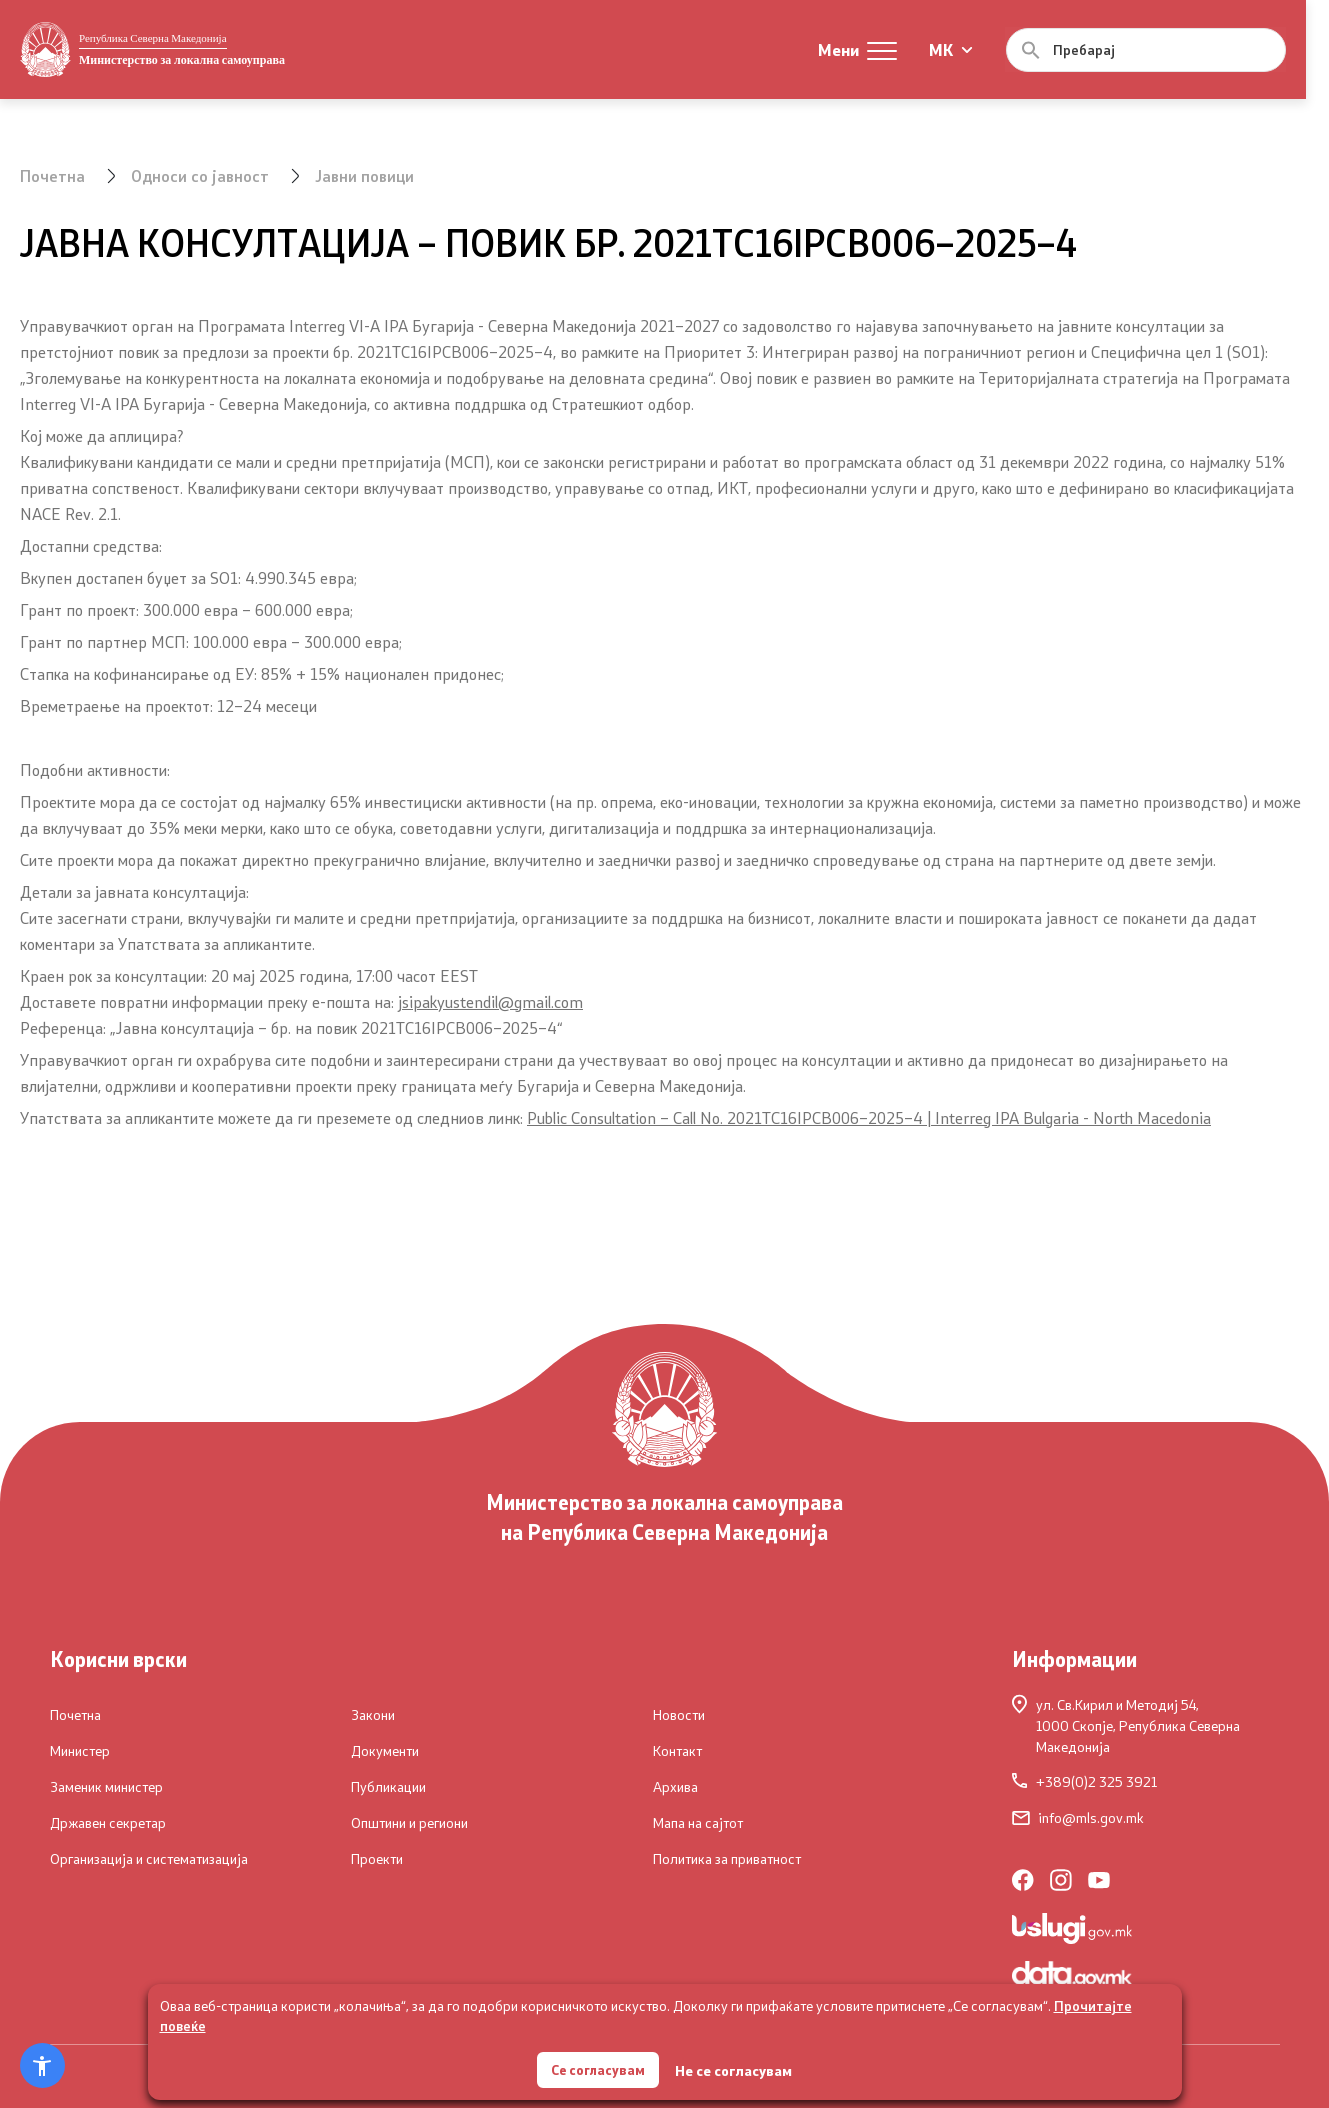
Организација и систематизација (149, 1859)
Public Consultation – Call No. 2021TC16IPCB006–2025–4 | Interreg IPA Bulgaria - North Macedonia (869, 1117)
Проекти (377, 1859)
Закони (373, 1715)
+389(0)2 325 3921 (1084, 1782)
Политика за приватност (727, 1859)
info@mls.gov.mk (1078, 1818)
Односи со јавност (200, 175)
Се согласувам (598, 2067)
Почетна (52, 175)
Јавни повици (365, 175)
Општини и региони (409, 1823)
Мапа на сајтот (698, 1823)
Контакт (677, 1751)
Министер (80, 1751)
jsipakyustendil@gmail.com (490, 1001)
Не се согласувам (735, 2068)
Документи (385, 1751)
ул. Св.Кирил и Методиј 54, (1146, 1725)
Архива (675, 1787)
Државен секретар (108, 1823)
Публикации (388, 1787)
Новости (679, 1715)
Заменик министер (106, 1787)
